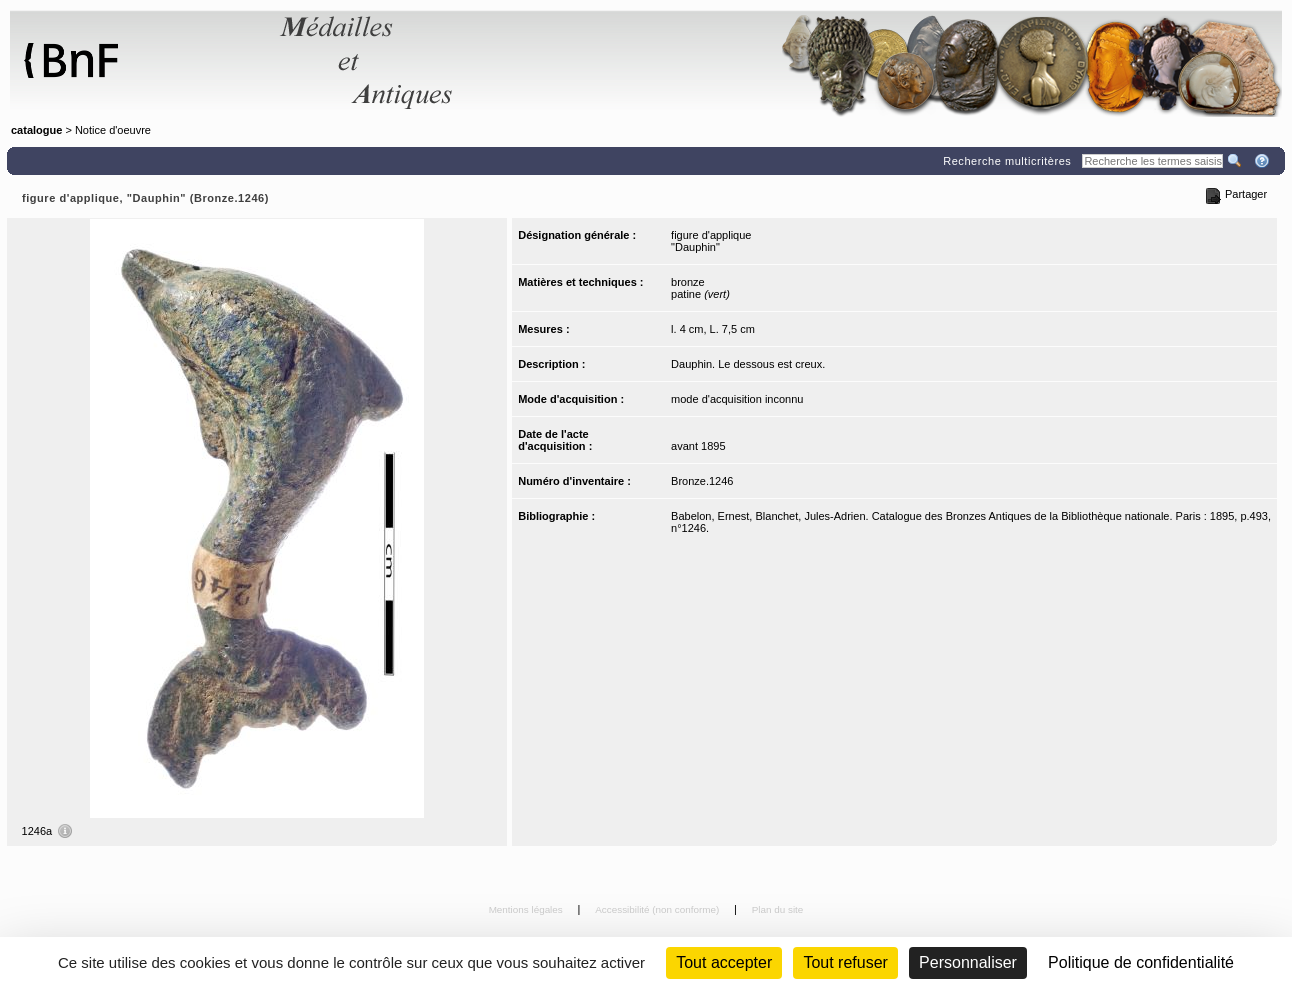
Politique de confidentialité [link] (1141, 962)
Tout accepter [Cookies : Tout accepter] (724, 962)
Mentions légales (527, 909)
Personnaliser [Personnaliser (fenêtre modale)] (968, 962)
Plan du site (778, 909)
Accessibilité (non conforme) (658, 909)
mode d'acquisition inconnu (737, 399)
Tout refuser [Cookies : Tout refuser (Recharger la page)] (845, 962)
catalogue (36, 130)
